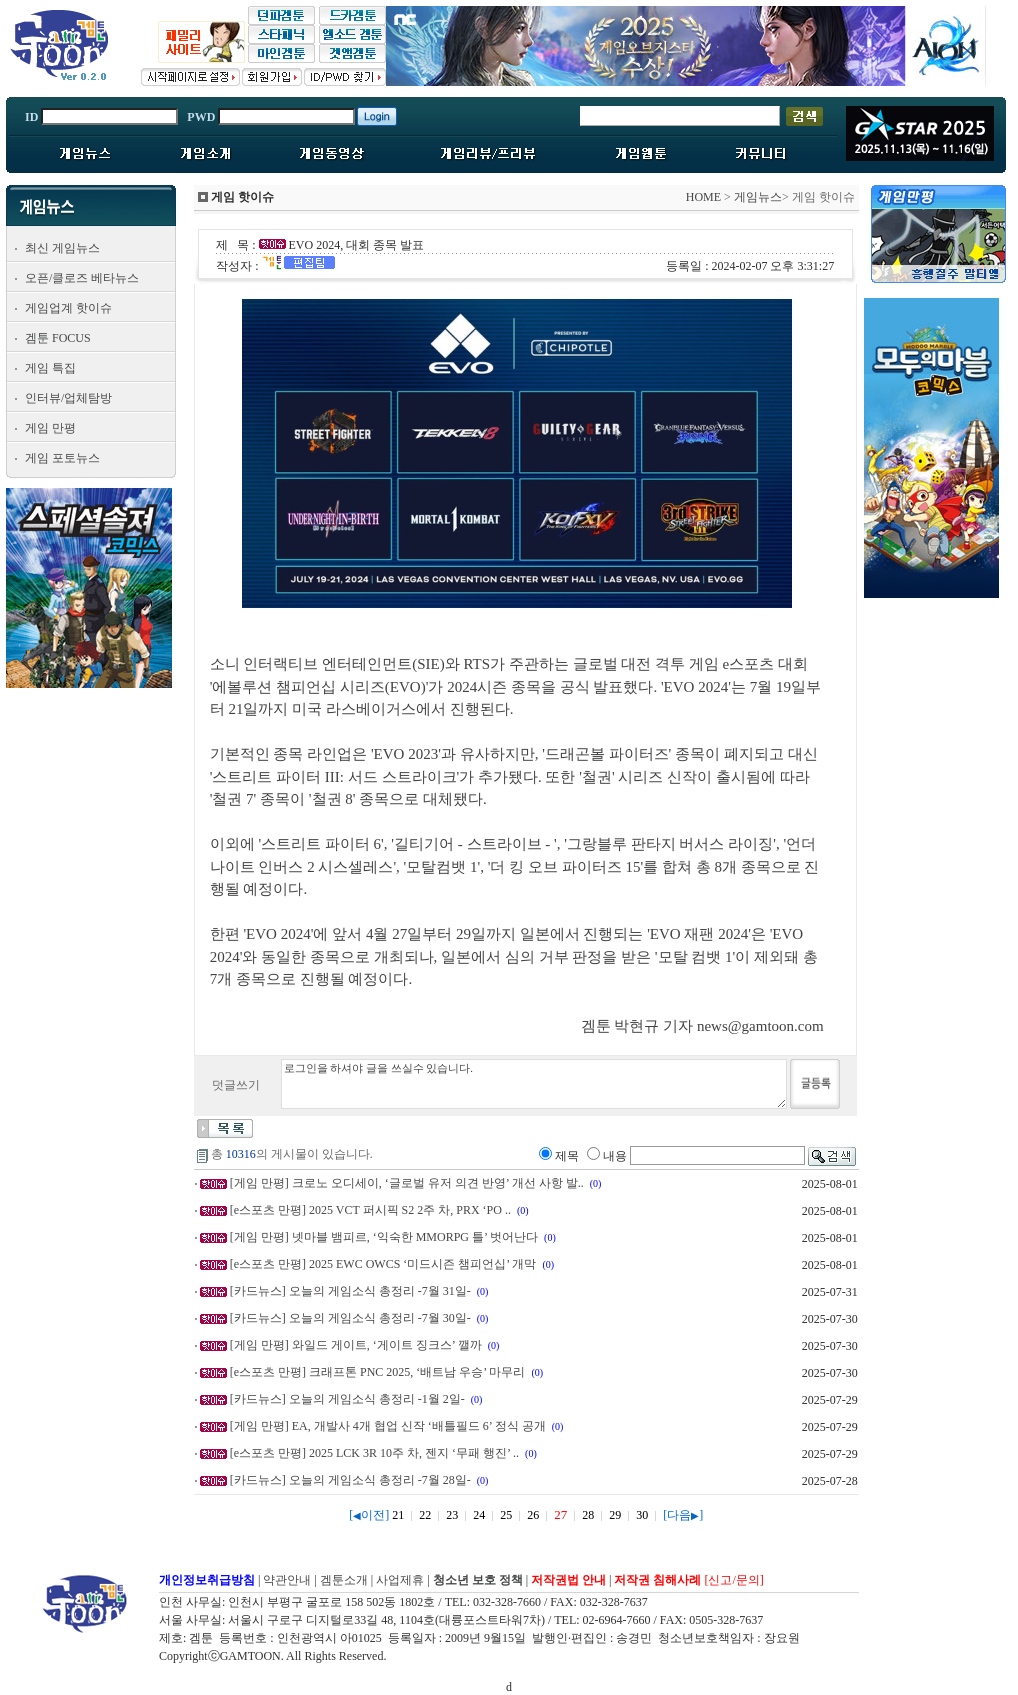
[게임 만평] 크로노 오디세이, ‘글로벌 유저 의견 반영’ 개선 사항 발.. (407, 1183)
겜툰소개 (344, 1580)
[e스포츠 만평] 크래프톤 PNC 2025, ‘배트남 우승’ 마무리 (378, 1372)
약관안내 (287, 1580)
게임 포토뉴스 (62, 458)
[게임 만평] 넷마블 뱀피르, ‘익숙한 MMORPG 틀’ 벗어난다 (384, 1237)
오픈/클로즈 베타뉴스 (82, 278)
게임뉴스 (758, 197)
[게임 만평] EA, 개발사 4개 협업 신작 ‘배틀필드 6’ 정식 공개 (388, 1426)
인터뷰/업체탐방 (68, 398)
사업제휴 (400, 1580)
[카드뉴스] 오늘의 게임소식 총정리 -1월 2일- (347, 1399)
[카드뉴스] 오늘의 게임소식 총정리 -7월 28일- (350, 1480)
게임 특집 (50, 368)
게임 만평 (50, 428)
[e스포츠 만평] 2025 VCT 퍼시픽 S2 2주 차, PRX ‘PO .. (370, 1210)
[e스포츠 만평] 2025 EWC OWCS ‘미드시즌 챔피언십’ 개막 (383, 1264)
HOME (703, 197)
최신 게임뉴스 (62, 248)
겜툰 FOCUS (58, 338)
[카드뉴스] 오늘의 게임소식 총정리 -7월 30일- (350, 1318)
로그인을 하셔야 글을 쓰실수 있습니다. (534, 1084)
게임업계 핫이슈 (68, 308)
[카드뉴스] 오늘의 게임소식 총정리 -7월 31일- (350, 1291)
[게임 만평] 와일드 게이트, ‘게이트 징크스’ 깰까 (356, 1345)
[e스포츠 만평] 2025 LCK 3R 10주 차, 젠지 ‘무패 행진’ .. (374, 1453)
